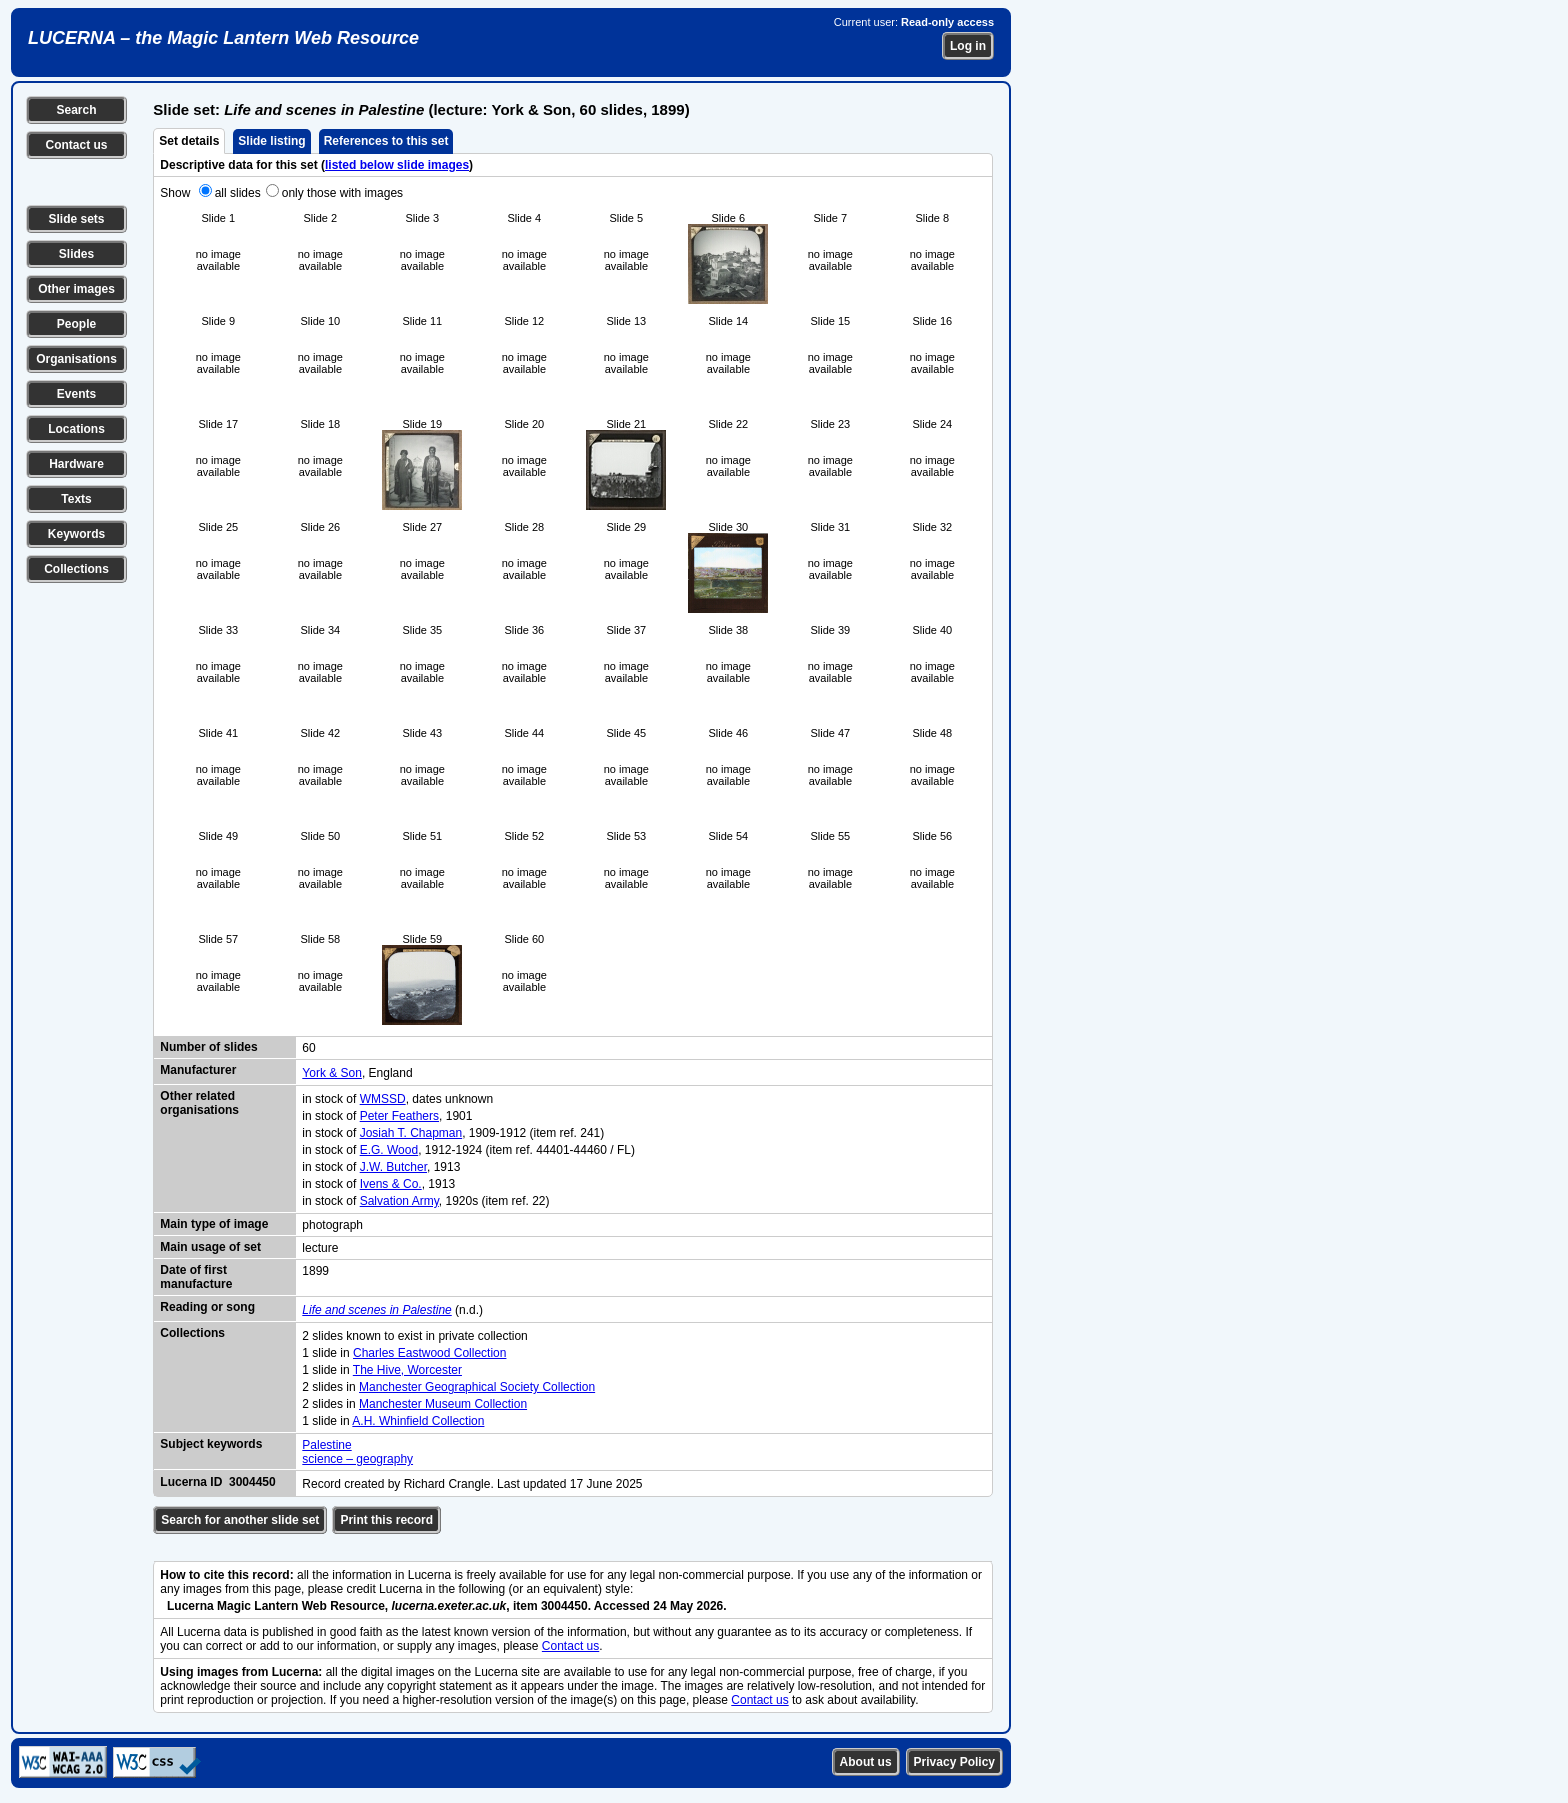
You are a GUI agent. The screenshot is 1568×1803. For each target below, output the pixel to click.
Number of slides (208, 1047)
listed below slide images (397, 165)
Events (76, 394)
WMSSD (383, 1099)
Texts (76, 499)
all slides (238, 193)
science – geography (357, 1459)
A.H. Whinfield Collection (418, 1421)
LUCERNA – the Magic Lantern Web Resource (223, 38)
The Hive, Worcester (407, 1370)
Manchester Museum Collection (443, 1404)
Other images (76, 289)
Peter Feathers (399, 1116)
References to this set (386, 141)
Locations (76, 429)
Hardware (76, 464)
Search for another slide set (240, 1520)
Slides (76, 254)
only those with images (342, 193)
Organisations (76, 359)
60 (308, 1048)
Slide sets (76, 219)
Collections (76, 569)
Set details (189, 141)
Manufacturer (198, 1070)
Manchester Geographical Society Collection (477, 1387)
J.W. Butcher (393, 1167)
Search (76, 110)
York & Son (332, 1073)
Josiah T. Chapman (411, 1133)
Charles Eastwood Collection (429, 1353)
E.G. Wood (389, 1150)
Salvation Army (399, 1201)
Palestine (326, 1445)
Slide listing (271, 141)
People (76, 324)
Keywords (76, 534)
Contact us (76, 145)
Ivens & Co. (391, 1184)
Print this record (386, 1520)
